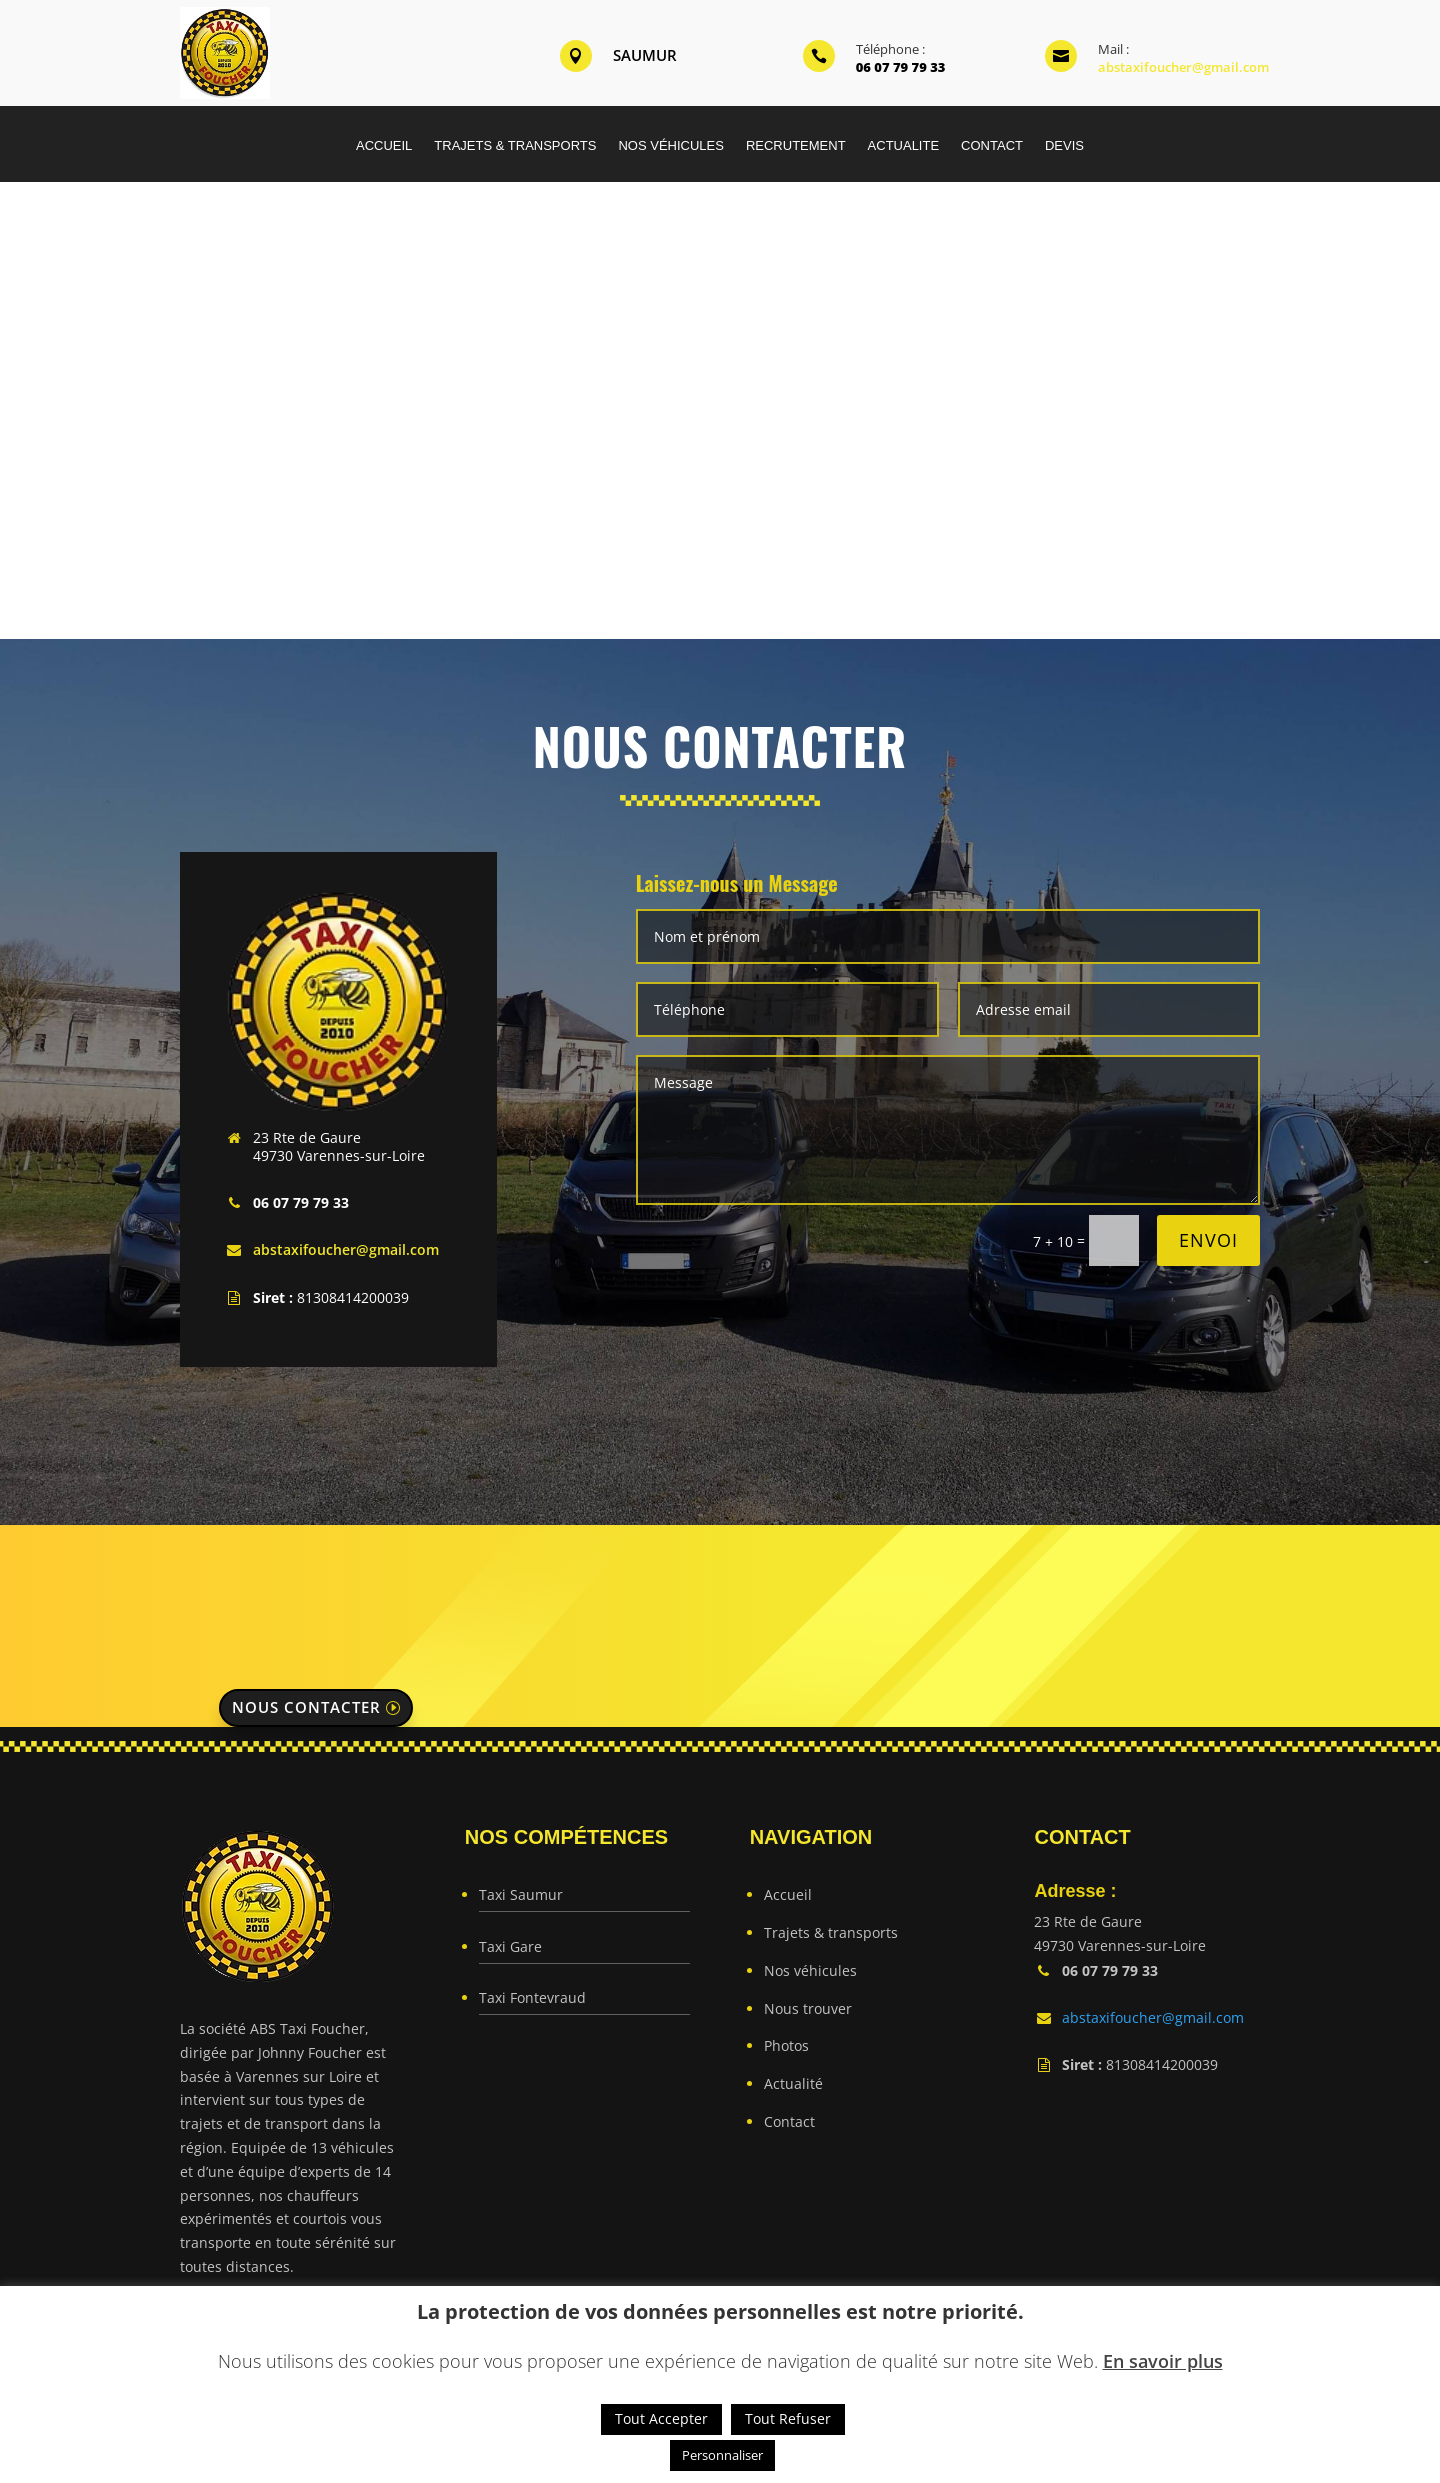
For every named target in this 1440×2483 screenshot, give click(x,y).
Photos (786, 2045)
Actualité (793, 2083)
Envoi (1208, 1240)
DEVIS (1064, 146)
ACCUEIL (384, 146)
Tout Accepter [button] (661, 2418)
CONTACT (992, 146)
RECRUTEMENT (796, 146)
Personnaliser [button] (722, 2455)
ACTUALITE (904, 146)
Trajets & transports (831, 1932)
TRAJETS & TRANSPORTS (515, 146)
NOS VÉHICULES (670, 146)
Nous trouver (808, 2008)
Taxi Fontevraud (532, 1997)
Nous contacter (306, 1707)
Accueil (788, 1894)
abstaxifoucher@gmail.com (1183, 67)
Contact (789, 2121)
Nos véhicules (810, 1970)
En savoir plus (1163, 2361)
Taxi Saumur (521, 1894)
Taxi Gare (510, 1946)
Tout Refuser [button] (788, 2418)
